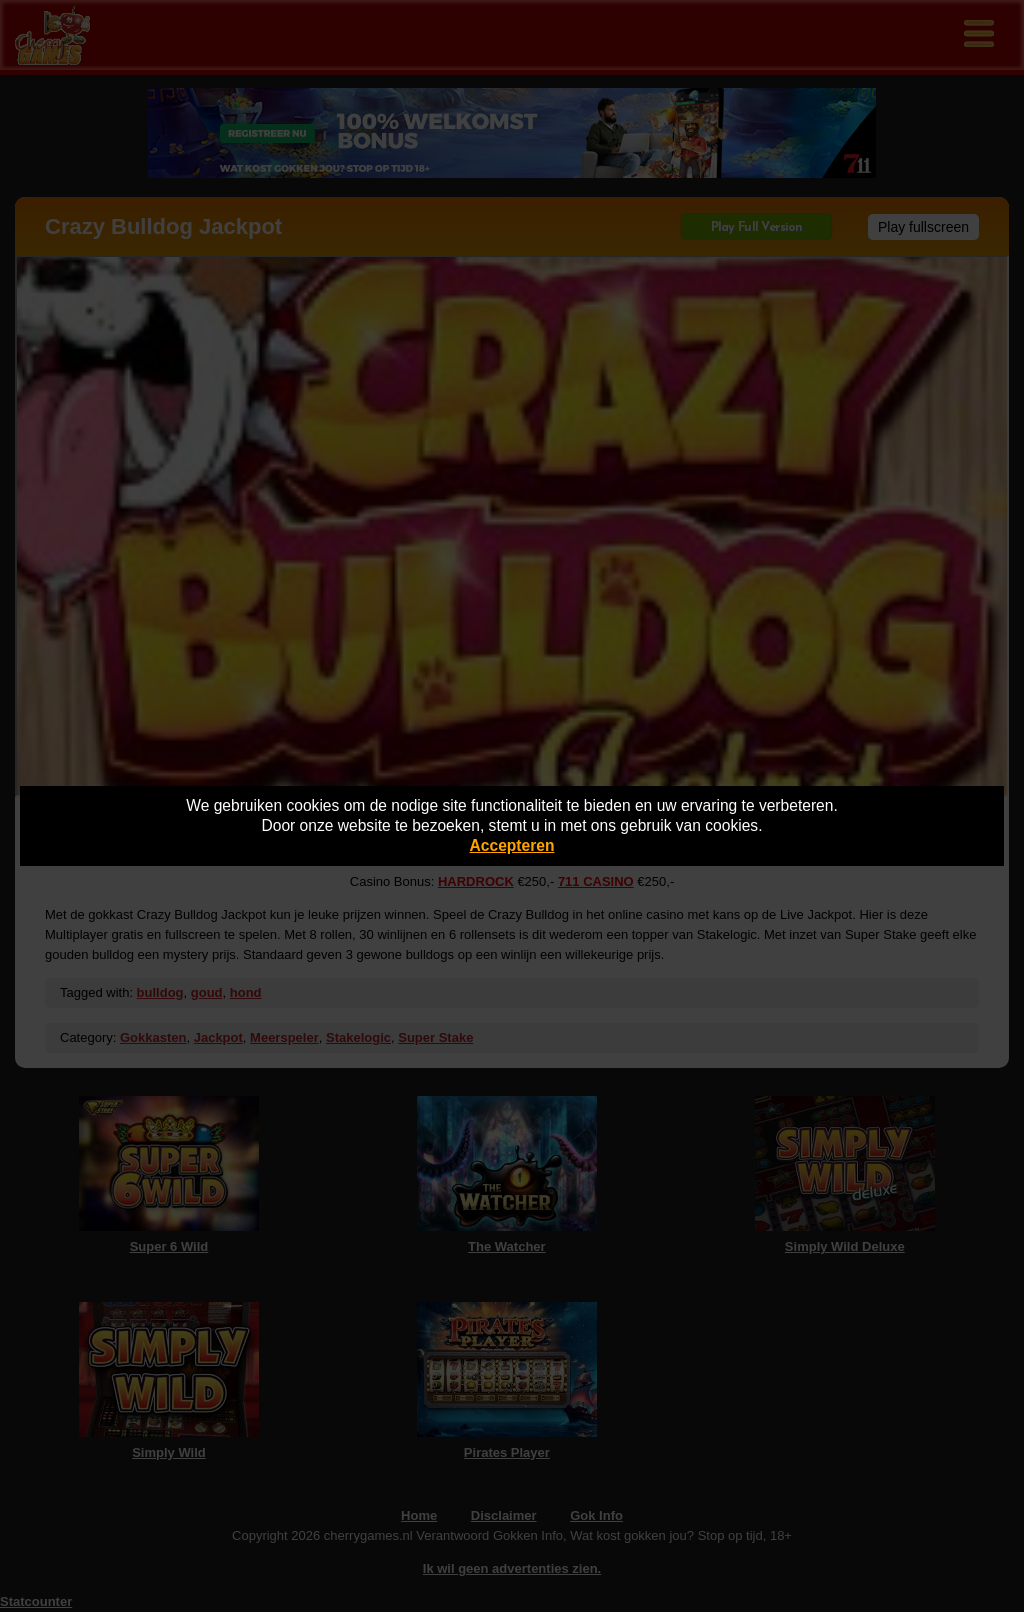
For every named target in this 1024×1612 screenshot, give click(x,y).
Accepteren (512, 845)
